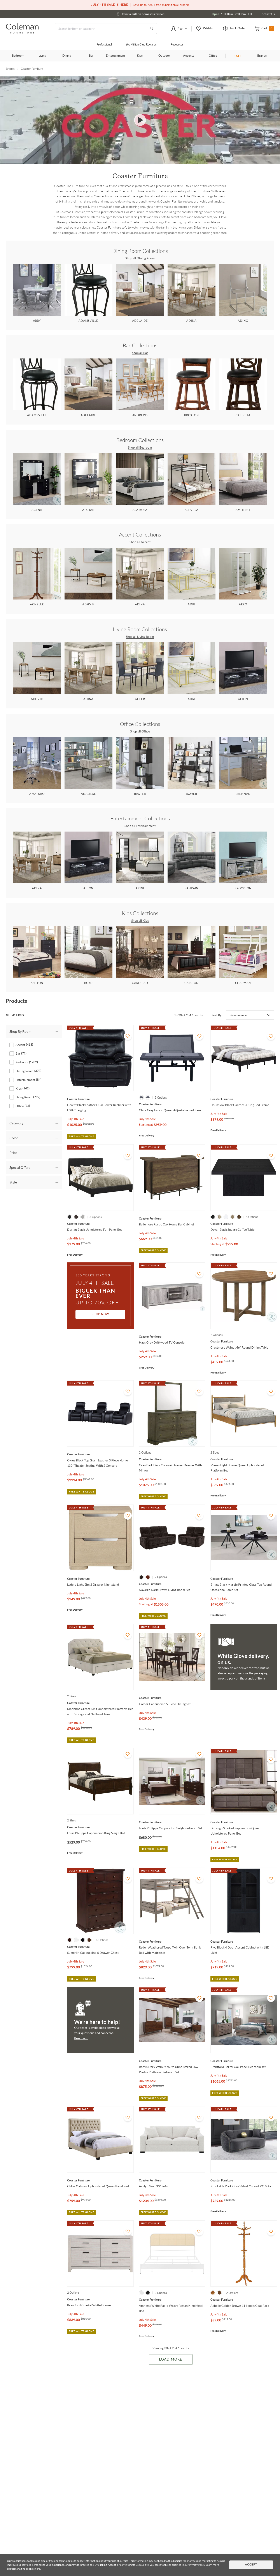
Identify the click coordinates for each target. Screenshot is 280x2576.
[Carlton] (192, 955)
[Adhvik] (89, 577)
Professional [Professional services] (104, 44)
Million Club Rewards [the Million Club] (141, 44)
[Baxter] (140, 766)
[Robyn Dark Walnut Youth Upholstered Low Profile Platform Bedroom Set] (172, 2061)
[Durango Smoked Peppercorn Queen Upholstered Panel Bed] (243, 1822)
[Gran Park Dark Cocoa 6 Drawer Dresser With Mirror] (172, 1459)
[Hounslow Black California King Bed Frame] (243, 1099)
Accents (188, 55)
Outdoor (164, 55)
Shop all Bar (140, 353)
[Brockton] (243, 861)
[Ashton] (37, 955)
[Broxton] (192, 388)
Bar (91, 55)
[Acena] (37, 482)
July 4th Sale (75, 1119)
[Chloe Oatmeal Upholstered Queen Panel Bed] (100, 2180)
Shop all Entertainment (140, 826)
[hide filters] (16, 1015)
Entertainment (115, 55)
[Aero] (243, 577)
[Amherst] (243, 482)
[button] (179, 28)
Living (42, 55)
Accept (251, 2564)
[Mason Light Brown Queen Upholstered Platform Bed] (243, 1459)
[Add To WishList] (127, 1036)
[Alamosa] (140, 482)
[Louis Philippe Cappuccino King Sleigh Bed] (100, 1827)
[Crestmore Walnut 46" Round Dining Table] (243, 1341)
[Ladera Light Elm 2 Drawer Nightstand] (100, 1578)
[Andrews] (140, 388)
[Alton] (243, 671)
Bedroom (18, 55)
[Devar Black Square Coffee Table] (243, 1223)
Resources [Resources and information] (177, 44)
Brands (262, 55)
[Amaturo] (37, 766)
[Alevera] (192, 482)
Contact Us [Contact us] (267, 14)
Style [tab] (13, 1182)
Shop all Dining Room (140, 258)
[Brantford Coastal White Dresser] (100, 2299)
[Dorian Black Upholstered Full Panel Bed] (100, 1223)
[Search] (106, 28)
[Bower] (192, 766)
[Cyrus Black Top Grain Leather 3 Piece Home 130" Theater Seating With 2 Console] (100, 1454)
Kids (140, 55)
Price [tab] (13, 1153)
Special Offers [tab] (19, 1167)
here (37, 2568)
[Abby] (37, 293)
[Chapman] (243, 955)
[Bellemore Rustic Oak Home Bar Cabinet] (172, 1218)
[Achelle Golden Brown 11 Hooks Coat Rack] (243, 2299)
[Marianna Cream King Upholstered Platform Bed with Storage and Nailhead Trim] (100, 1702)
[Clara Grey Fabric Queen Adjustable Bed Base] (172, 1104)
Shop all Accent (140, 542)
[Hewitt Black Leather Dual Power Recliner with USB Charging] (100, 1099)
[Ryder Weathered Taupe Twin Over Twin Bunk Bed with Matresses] (172, 1941)
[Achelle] (37, 577)
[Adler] (140, 671)
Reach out (81, 2038)
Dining (66, 55)
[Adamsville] (89, 293)
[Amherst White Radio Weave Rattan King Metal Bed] (172, 2299)
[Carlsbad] (140, 955)
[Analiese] (89, 766)
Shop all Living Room (140, 636)
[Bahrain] (192, 861)
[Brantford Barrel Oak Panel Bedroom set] (243, 2061)
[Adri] (192, 577)
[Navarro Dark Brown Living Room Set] (172, 1584)
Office (213, 55)
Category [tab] (16, 1123)
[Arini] (140, 861)
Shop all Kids (140, 920)
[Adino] (243, 293)
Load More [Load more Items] (170, 2359)
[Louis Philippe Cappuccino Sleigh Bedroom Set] (172, 1822)
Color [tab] (13, 1138)
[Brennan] (243, 766)
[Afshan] (89, 482)
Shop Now (100, 1314)
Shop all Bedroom (140, 447)
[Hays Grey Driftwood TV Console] (172, 1336)
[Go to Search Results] (151, 28)
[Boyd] (89, 955)
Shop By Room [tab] (20, 1031)
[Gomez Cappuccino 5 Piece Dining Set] (172, 1697)
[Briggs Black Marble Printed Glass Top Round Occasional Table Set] (243, 1578)
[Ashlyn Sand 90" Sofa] (172, 2180)
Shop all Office (140, 731)
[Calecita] (243, 388)
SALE (238, 56)
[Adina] (192, 293)
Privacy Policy (197, 2564)
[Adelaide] (140, 293)
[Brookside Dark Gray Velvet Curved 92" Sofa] (243, 2180)
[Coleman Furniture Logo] (22, 32)
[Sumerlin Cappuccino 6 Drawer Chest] (100, 1946)
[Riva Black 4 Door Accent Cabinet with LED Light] (243, 1941)
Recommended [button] (239, 1015)
